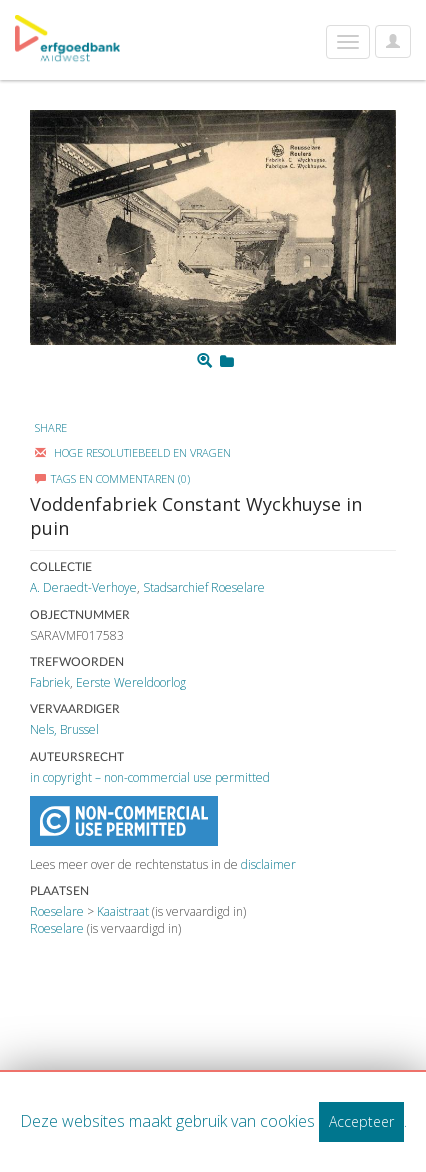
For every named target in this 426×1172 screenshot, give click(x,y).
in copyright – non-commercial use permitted (150, 777)
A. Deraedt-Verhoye (83, 587)
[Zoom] (204, 361)
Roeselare (57, 911)
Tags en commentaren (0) (112, 478)
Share (51, 427)
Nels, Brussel (64, 729)
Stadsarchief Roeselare (204, 587)
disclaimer (268, 864)
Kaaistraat (123, 911)
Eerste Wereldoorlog (131, 682)
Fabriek (50, 682)
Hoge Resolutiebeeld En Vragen (133, 452)
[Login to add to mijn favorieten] (227, 361)
